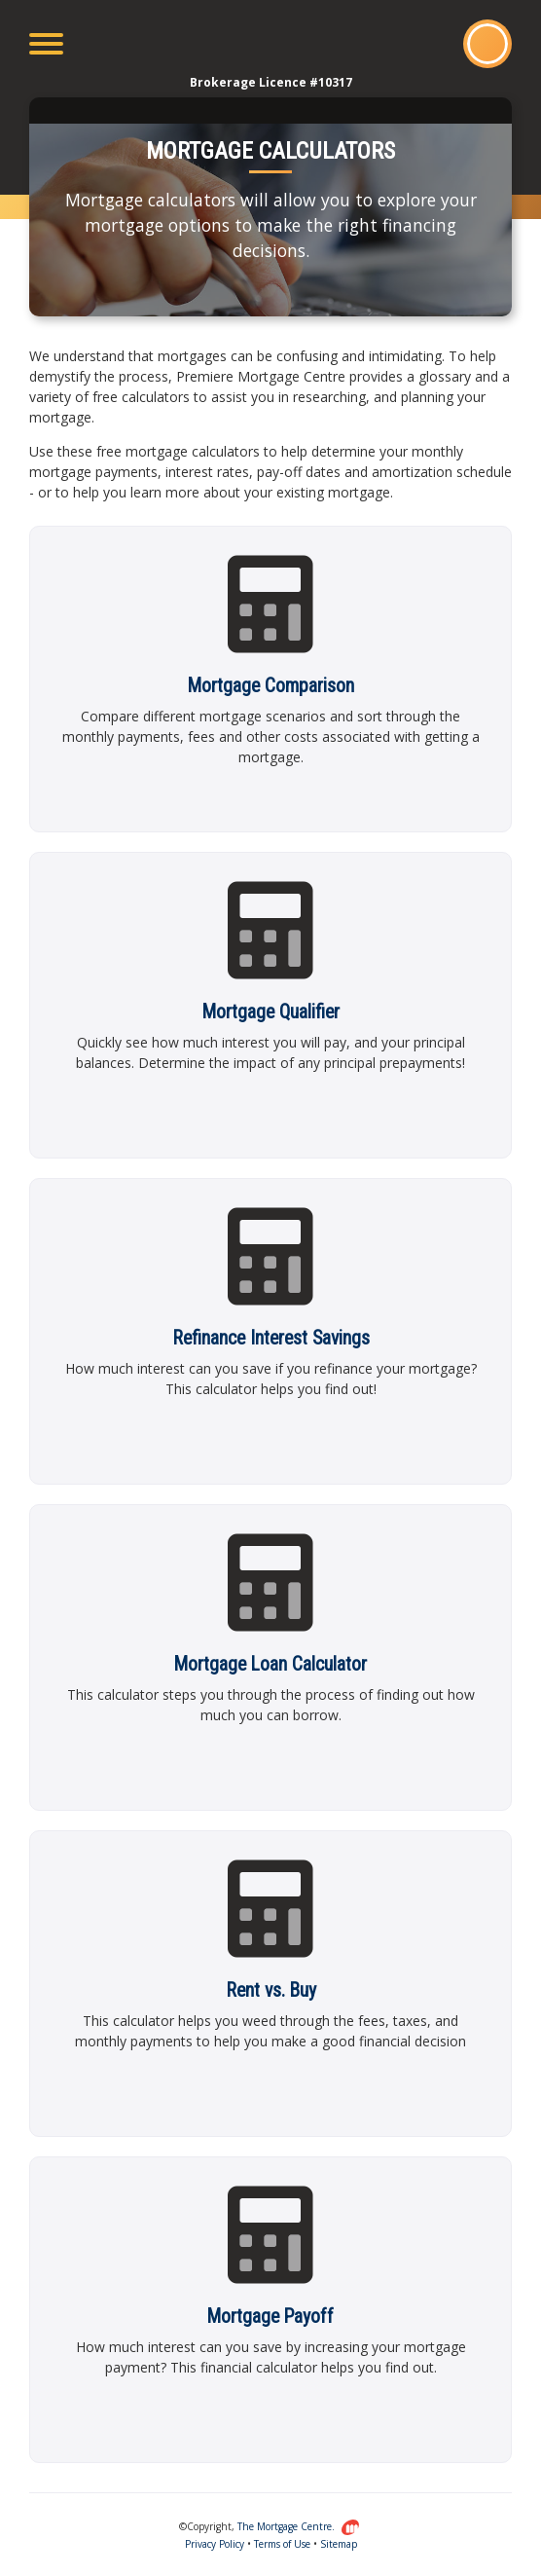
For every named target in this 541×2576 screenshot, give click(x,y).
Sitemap (338, 2544)
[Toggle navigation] (46, 44)
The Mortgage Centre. (298, 2526)
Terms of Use (282, 2544)
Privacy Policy (214, 2544)
